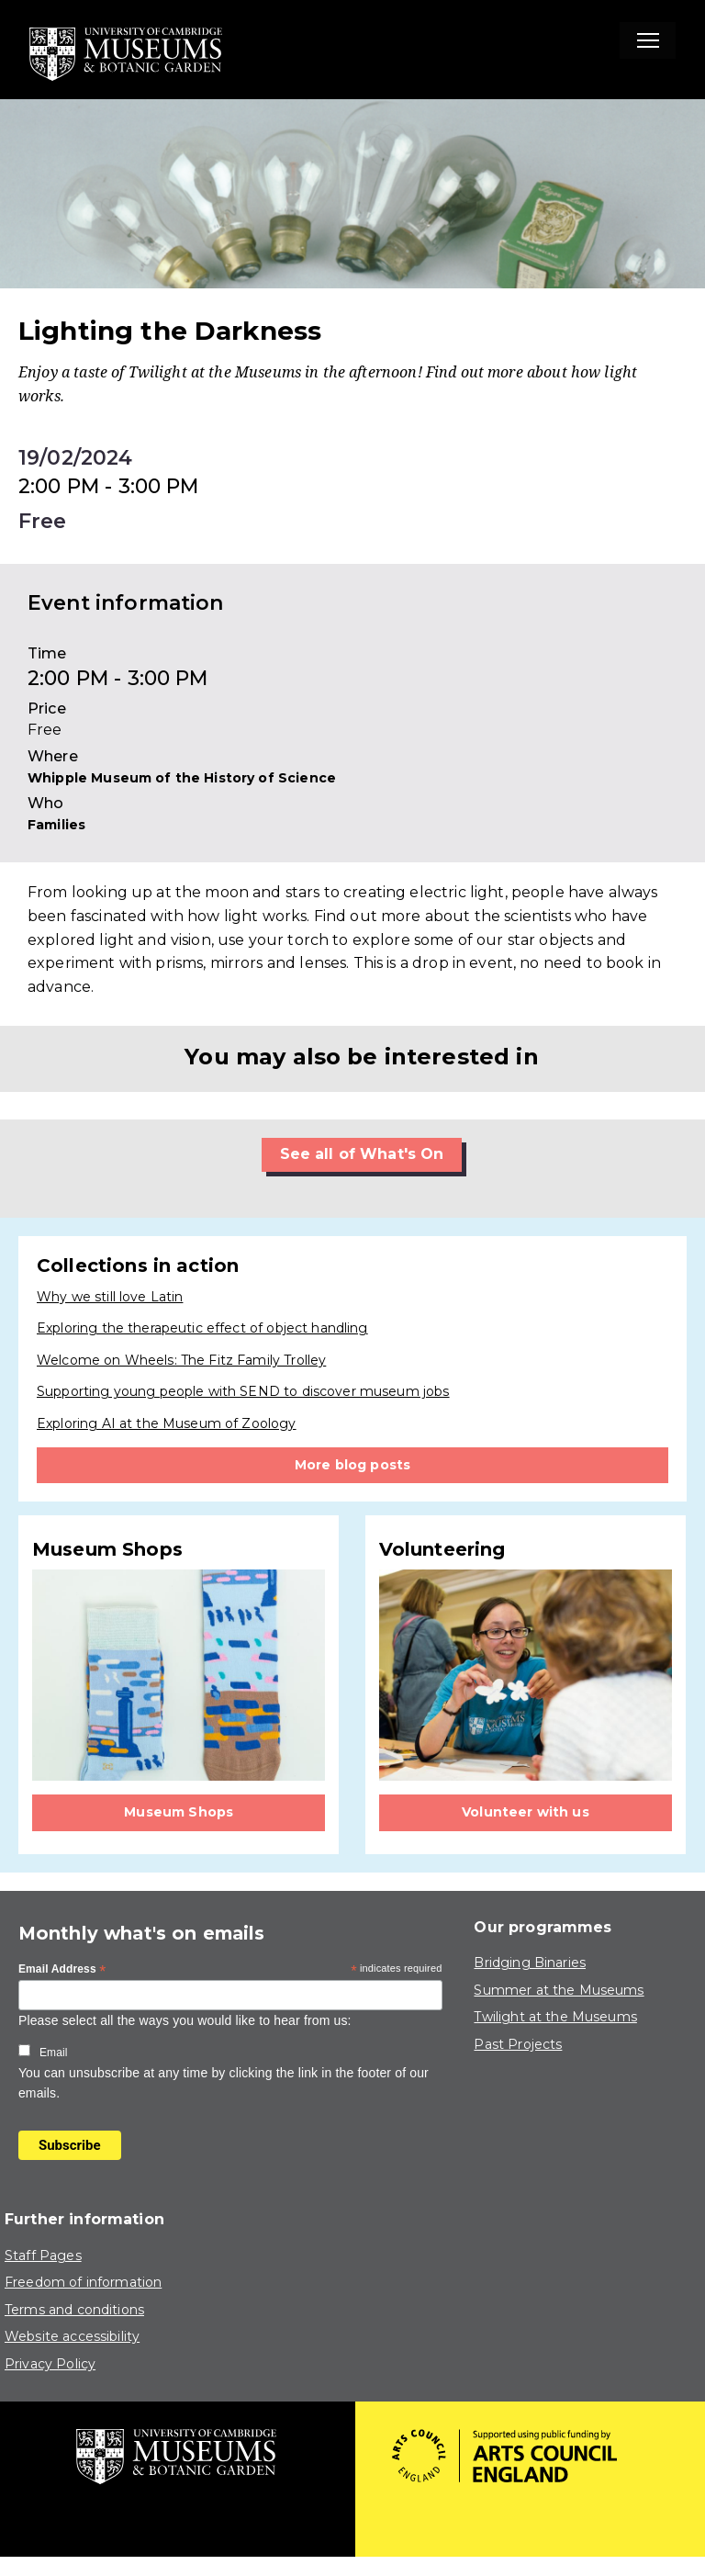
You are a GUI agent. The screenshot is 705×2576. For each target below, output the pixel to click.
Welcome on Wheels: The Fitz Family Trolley (181, 1360)
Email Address (62, 1970)
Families (56, 824)
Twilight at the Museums (555, 2016)
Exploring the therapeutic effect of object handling (202, 1328)
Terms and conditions (74, 2309)
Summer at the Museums (558, 1990)
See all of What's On (362, 1154)
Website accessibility (72, 2336)
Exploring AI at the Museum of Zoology (167, 1423)
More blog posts (352, 1465)
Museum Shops (178, 1812)
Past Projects (518, 2044)
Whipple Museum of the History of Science (182, 778)
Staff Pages (43, 2255)
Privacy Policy (50, 2364)
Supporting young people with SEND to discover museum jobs (243, 1391)
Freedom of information (83, 2282)
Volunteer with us (525, 1812)
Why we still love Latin (110, 1296)
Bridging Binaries (530, 1962)
